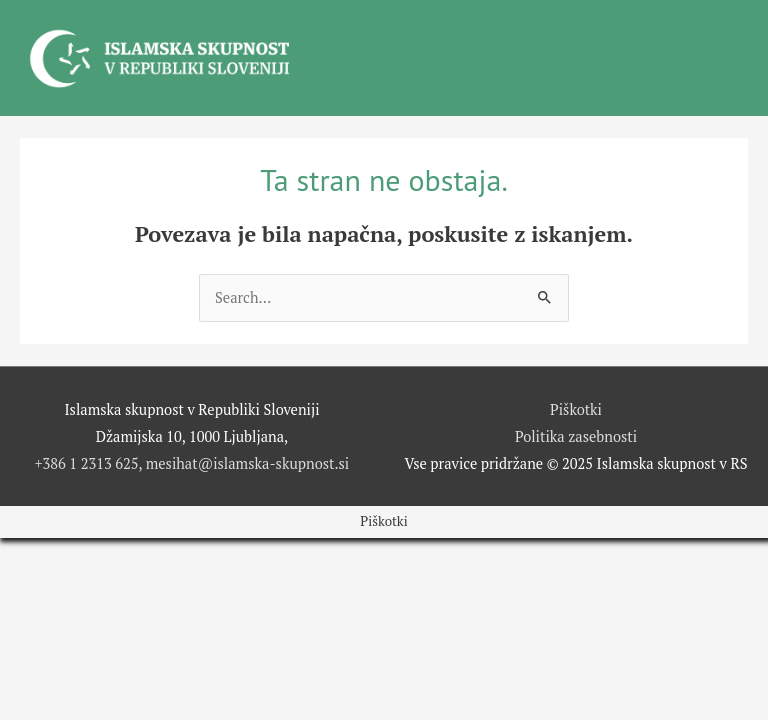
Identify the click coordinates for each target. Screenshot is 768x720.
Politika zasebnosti (576, 436)
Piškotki (576, 409)
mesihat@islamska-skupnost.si (248, 463)
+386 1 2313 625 (87, 463)
